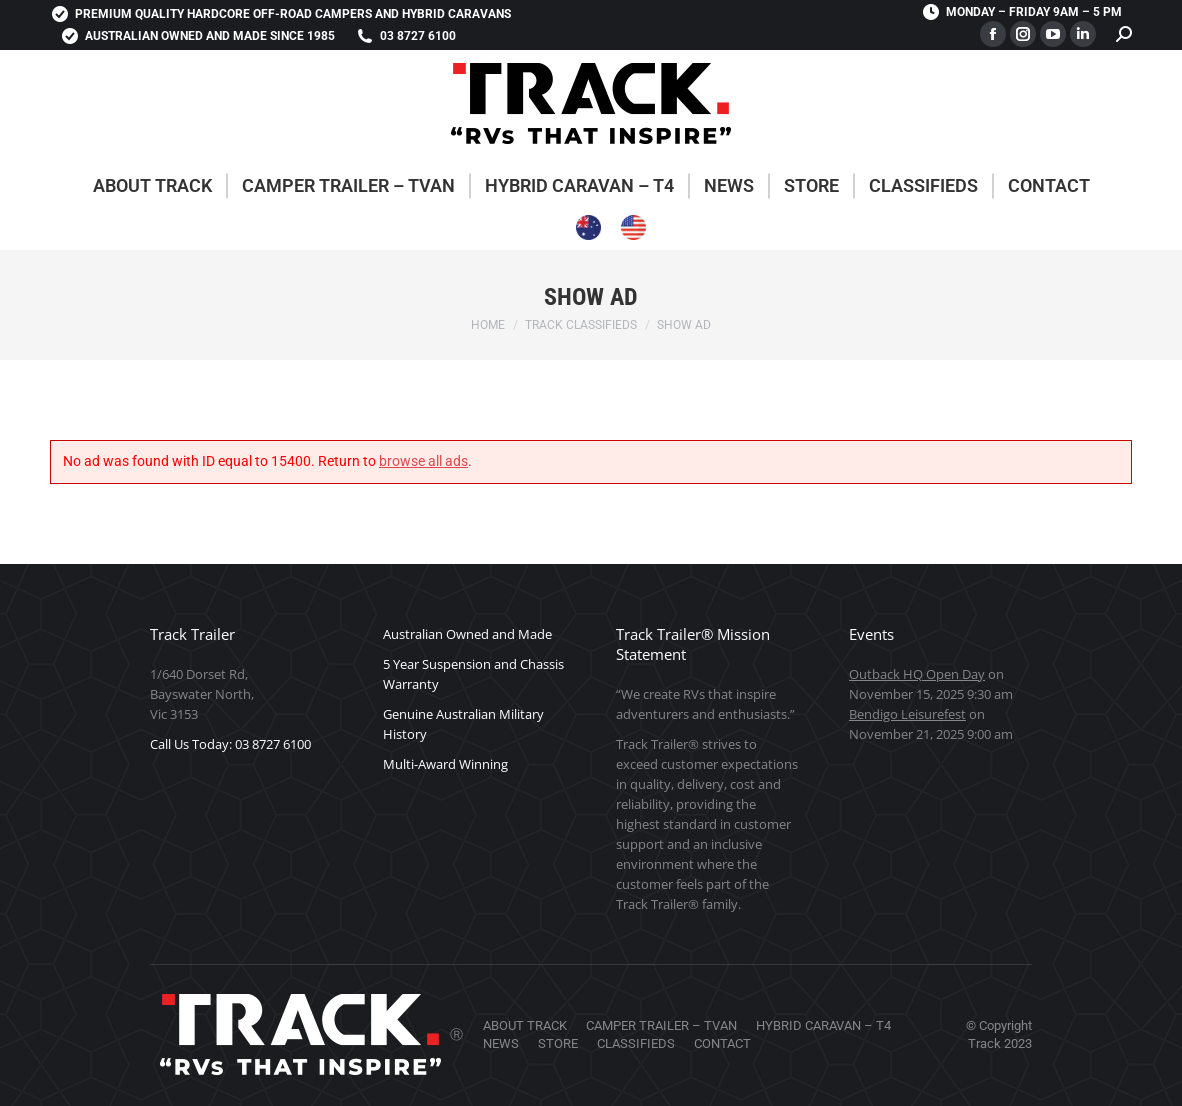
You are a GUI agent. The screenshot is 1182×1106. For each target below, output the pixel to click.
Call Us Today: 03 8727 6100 (230, 744)
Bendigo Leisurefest (907, 714)
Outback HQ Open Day (917, 674)
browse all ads (423, 461)
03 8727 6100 (405, 36)
